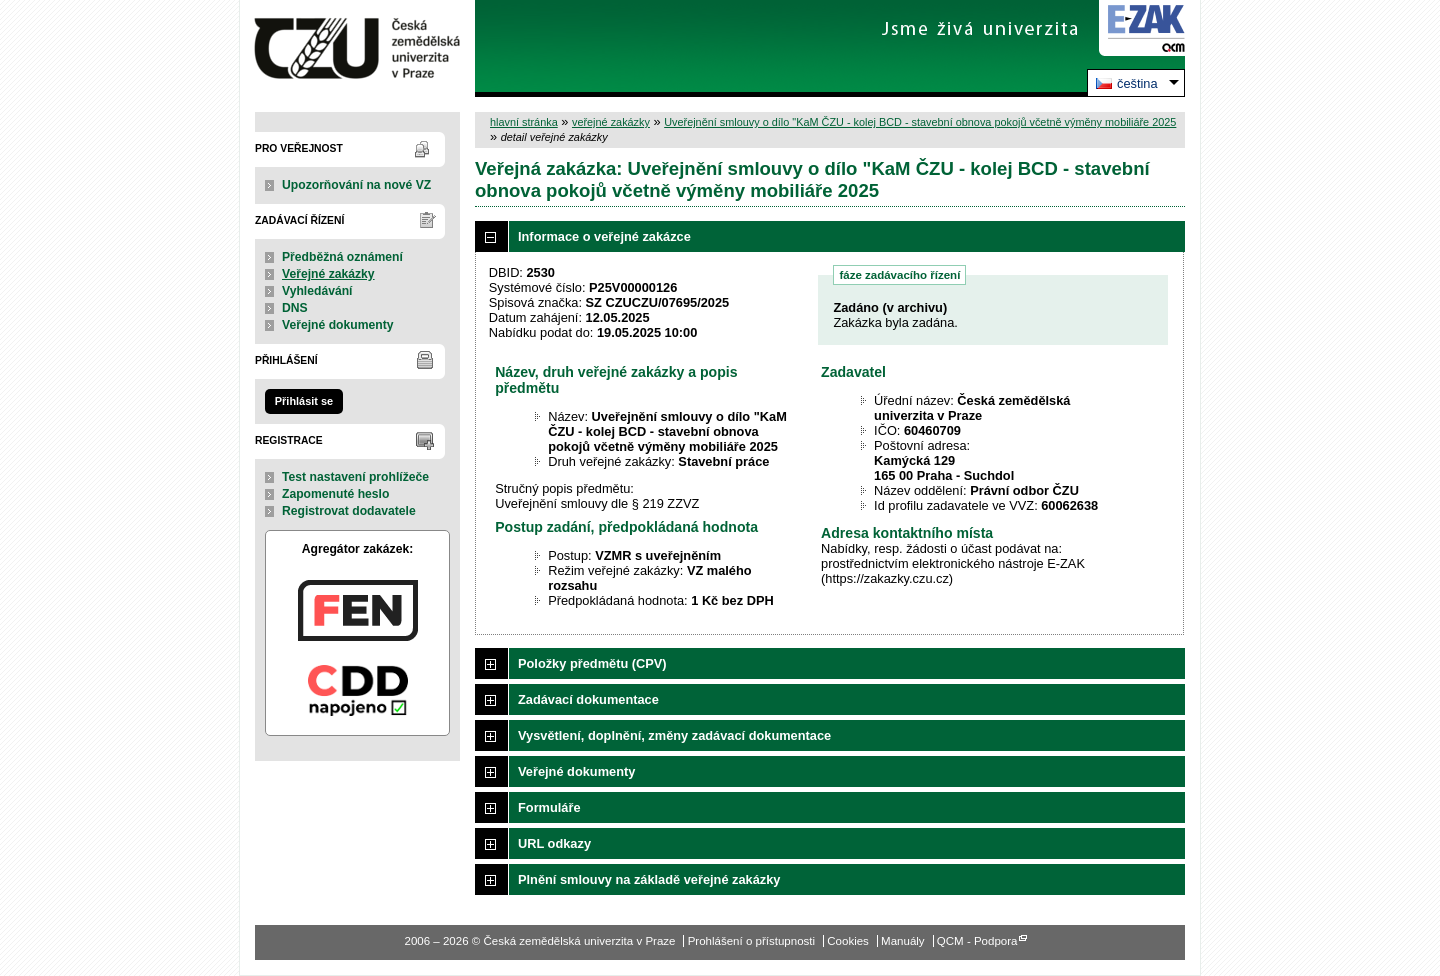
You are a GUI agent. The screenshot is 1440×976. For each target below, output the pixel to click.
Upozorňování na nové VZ (356, 185)
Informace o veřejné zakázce (604, 236)
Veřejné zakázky (328, 274)
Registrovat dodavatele (349, 511)
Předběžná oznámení (342, 257)
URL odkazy (554, 843)
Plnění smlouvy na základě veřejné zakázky (649, 879)
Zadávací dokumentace (588, 699)
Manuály (903, 941)
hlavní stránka (524, 122)
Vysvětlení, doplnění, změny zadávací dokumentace (674, 735)
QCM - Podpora (977, 941)
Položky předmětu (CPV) (592, 663)
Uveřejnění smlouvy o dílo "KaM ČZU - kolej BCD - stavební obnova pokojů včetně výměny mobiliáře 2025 (920, 122)
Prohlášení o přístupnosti (751, 941)
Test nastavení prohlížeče (355, 477)
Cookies (848, 941)
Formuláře (549, 807)
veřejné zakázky (611, 122)
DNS (295, 308)
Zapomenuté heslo (335, 494)
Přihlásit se (304, 401)
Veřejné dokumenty (337, 325)
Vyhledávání (317, 291)
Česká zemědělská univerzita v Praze (357, 48)
